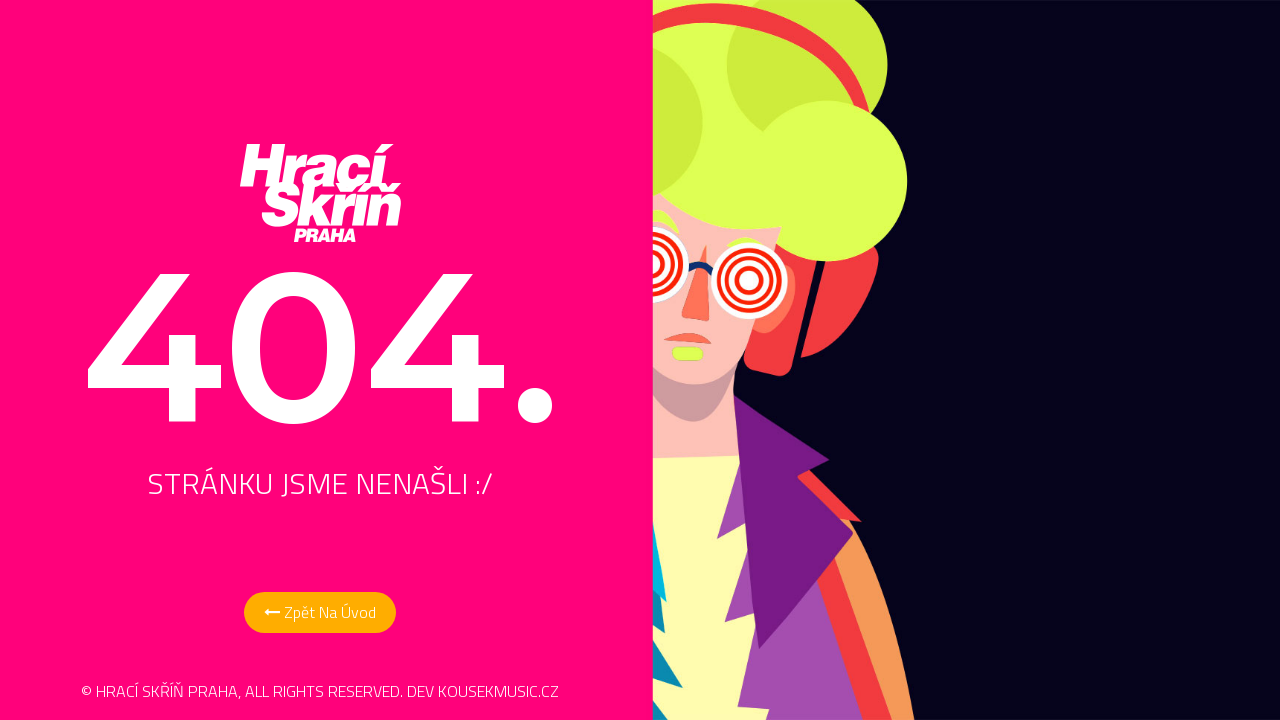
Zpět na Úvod (320, 612)
